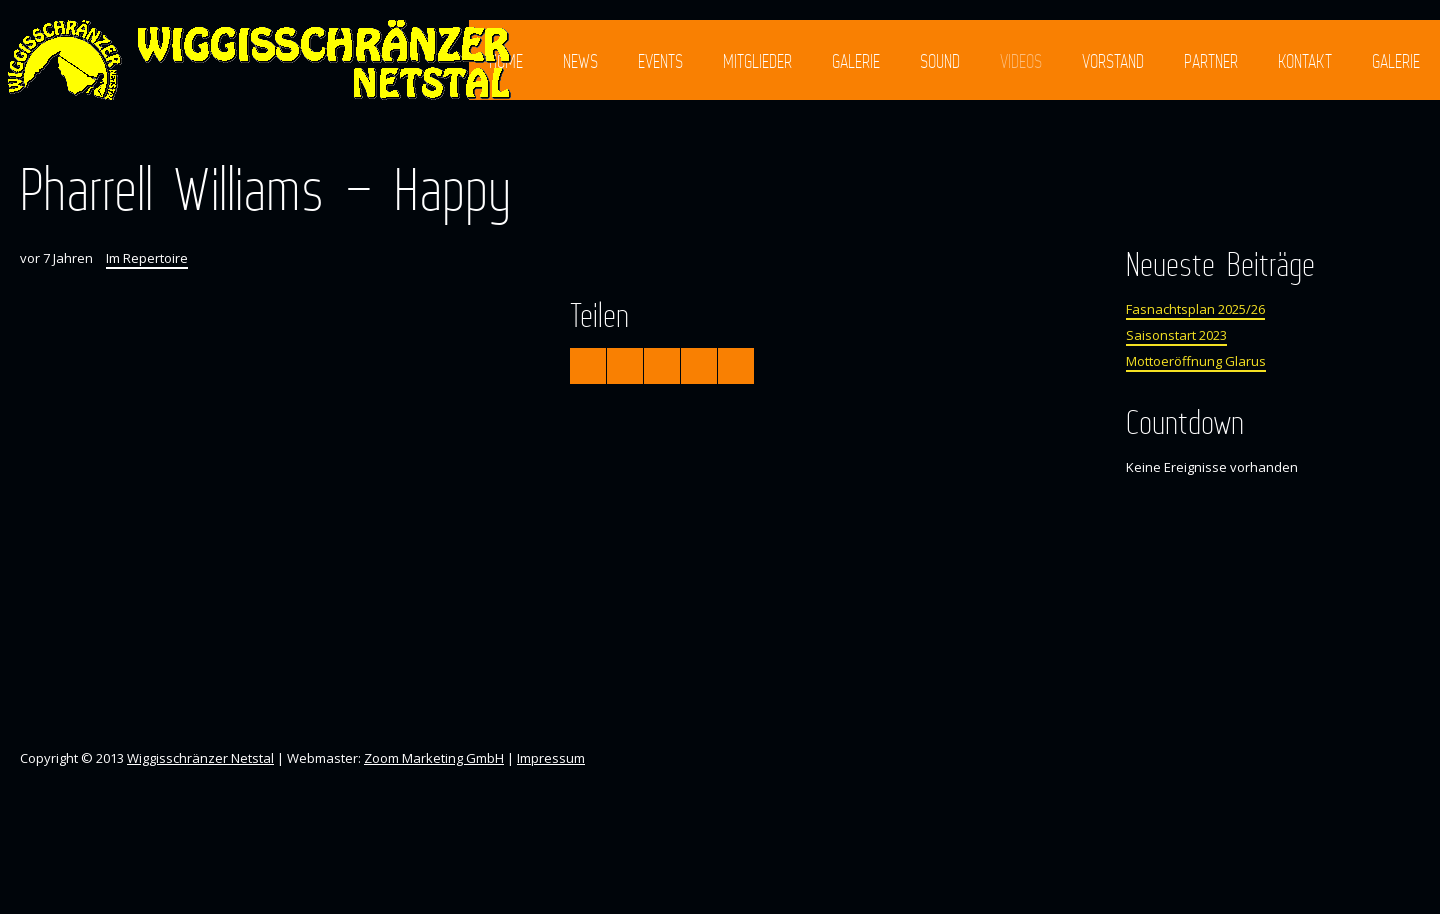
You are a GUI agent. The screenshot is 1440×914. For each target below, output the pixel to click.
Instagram (1389, 138)
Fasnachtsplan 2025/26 (1195, 309)
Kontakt (1305, 61)
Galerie (856, 61)
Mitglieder (757, 61)
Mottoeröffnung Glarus (1196, 361)
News (580, 61)
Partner (1211, 61)
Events (660, 61)
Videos (1021, 61)
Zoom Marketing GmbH (434, 758)
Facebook (1353, 138)
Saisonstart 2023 (1176, 335)
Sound (940, 61)
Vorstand (1113, 61)
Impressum (551, 758)
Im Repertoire (147, 258)
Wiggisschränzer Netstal (200, 758)
